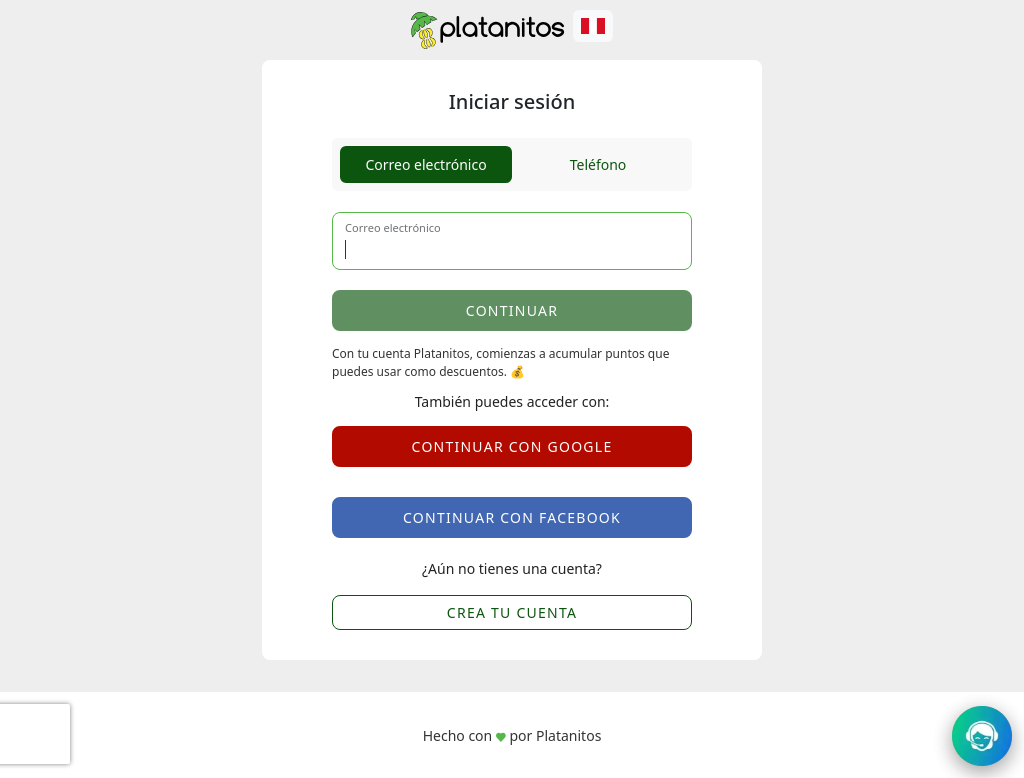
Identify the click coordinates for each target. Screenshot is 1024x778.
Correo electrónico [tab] (425, 164)
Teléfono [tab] (598, 164)
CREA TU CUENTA (512, 612)
